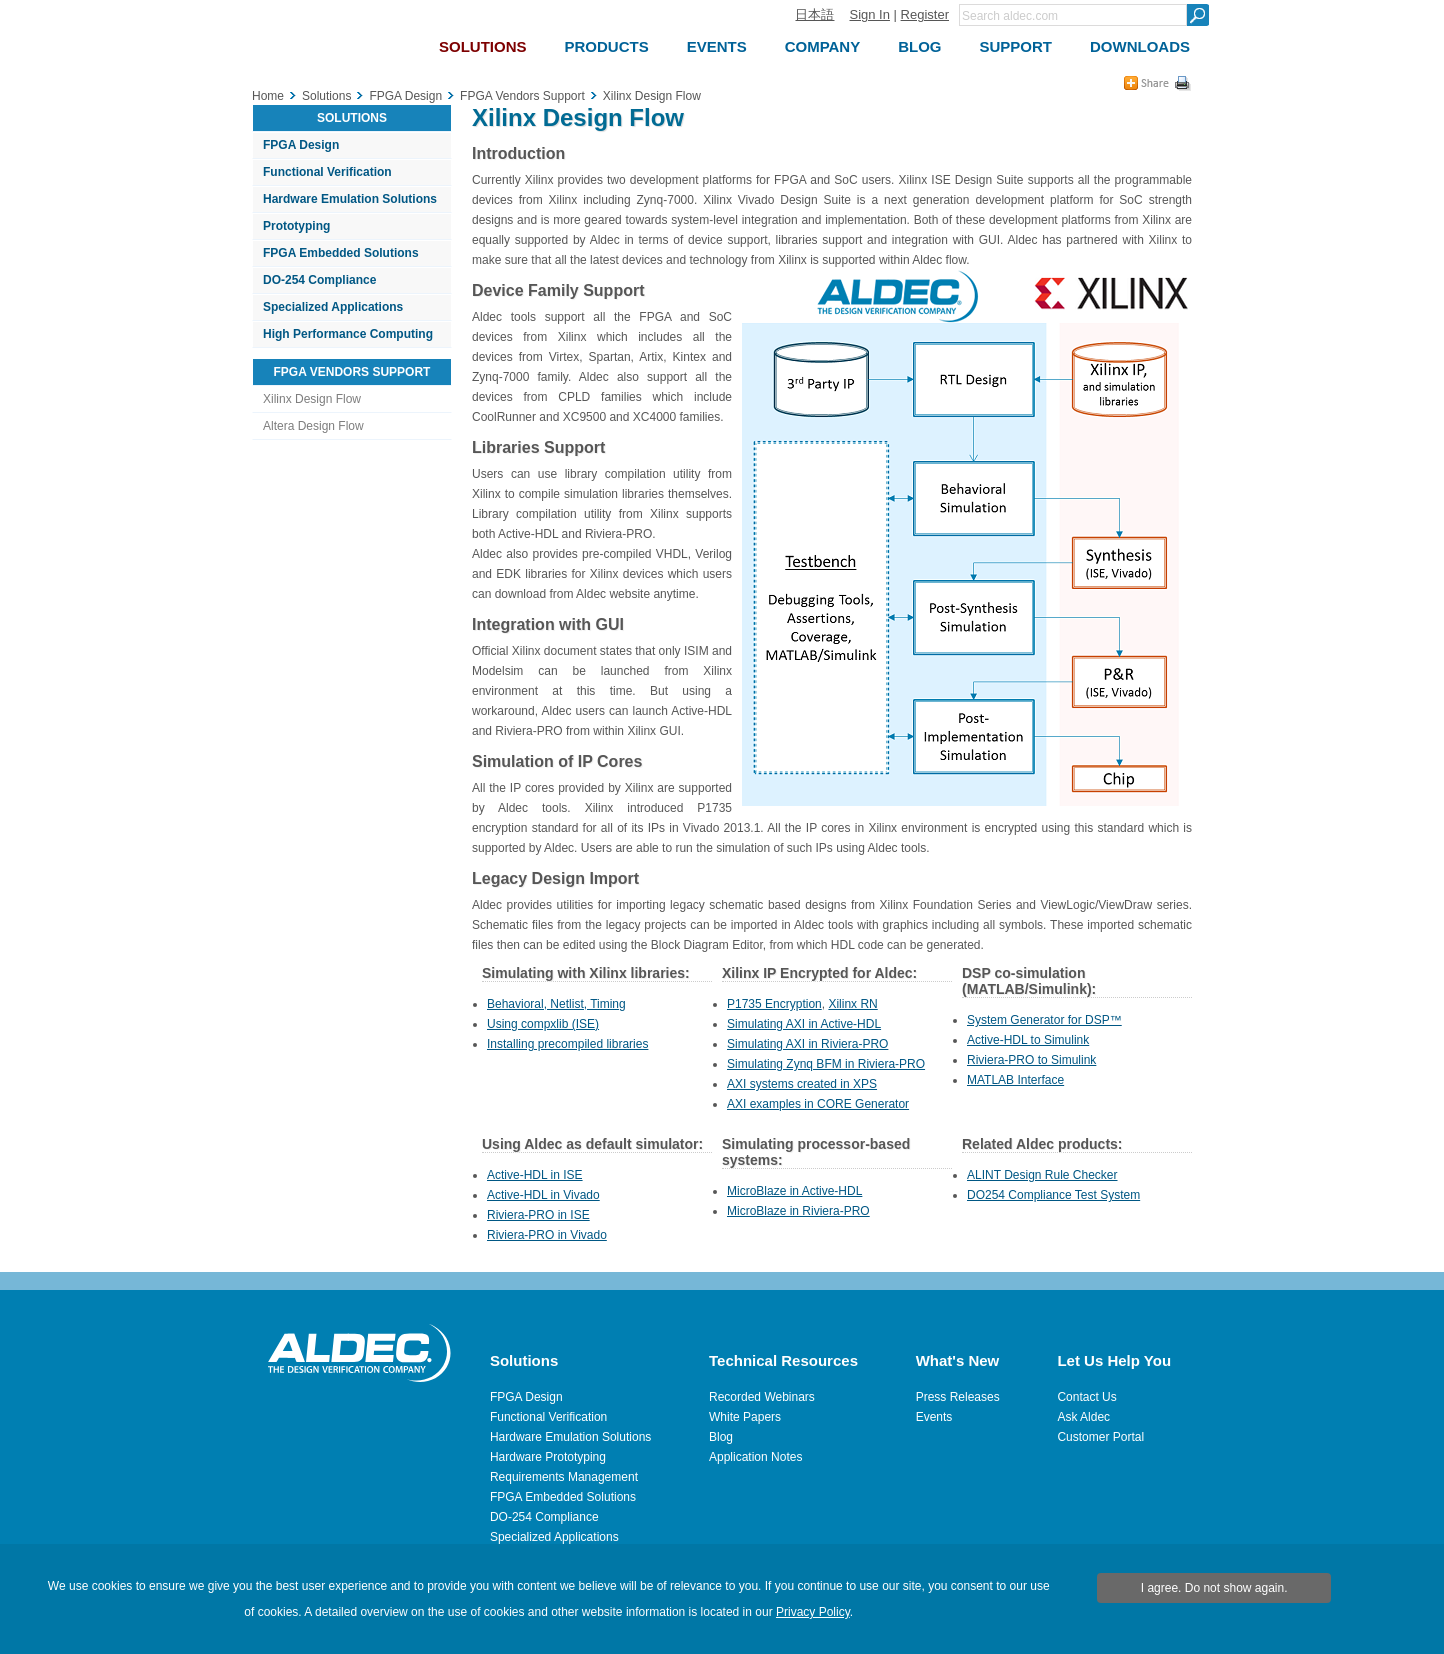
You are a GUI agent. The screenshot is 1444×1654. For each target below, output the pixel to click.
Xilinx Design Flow (312, 399)
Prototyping (296, 226)
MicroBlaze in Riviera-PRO (798, 1211)
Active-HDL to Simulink (1028, 1040)
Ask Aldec (1083, 1417)
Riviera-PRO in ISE (538, 1215)
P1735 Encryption (774, 1004)
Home (268, 96)
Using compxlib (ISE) (543, 1024)
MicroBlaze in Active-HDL (794, 1191)
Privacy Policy (813, 1612)
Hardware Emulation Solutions (350, 199)
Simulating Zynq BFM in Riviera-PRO (826, 1064)
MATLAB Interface (1015, 1080)
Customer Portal (1100, 1437)
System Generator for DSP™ (1044, 1020)
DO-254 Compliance (319, 280)
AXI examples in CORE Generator (818, 1104)
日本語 (814, 14)
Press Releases (958, 1397)
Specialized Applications (333, 307)
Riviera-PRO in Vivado (547, 1235)
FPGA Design (301, 145)
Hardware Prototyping (548, 1457)
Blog (721, 1437)
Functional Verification (327, 172)
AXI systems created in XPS (802, 1084)
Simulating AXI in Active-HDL (804, 1024)
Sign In (869, 14)
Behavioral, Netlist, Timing (556, 1004)
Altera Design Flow (313, 426)
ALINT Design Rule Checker (1042, 1175)
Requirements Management (564, 1477)
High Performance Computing (348, 334)
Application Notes (755, 1457)
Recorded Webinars (762, 1397)
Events (934, 1417)
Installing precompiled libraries (567, 1044)
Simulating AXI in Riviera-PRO (807, 1044)
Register (925, 14)
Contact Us (1086, 1397)
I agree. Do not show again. (1214, 1588)
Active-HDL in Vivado (543, 1195)
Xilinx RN (852, 1004)
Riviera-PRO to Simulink (1031, 1060)
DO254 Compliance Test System (1053, 1195)
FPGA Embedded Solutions (341, 253)
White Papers (745, 1417)
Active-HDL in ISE (535, 1175)
